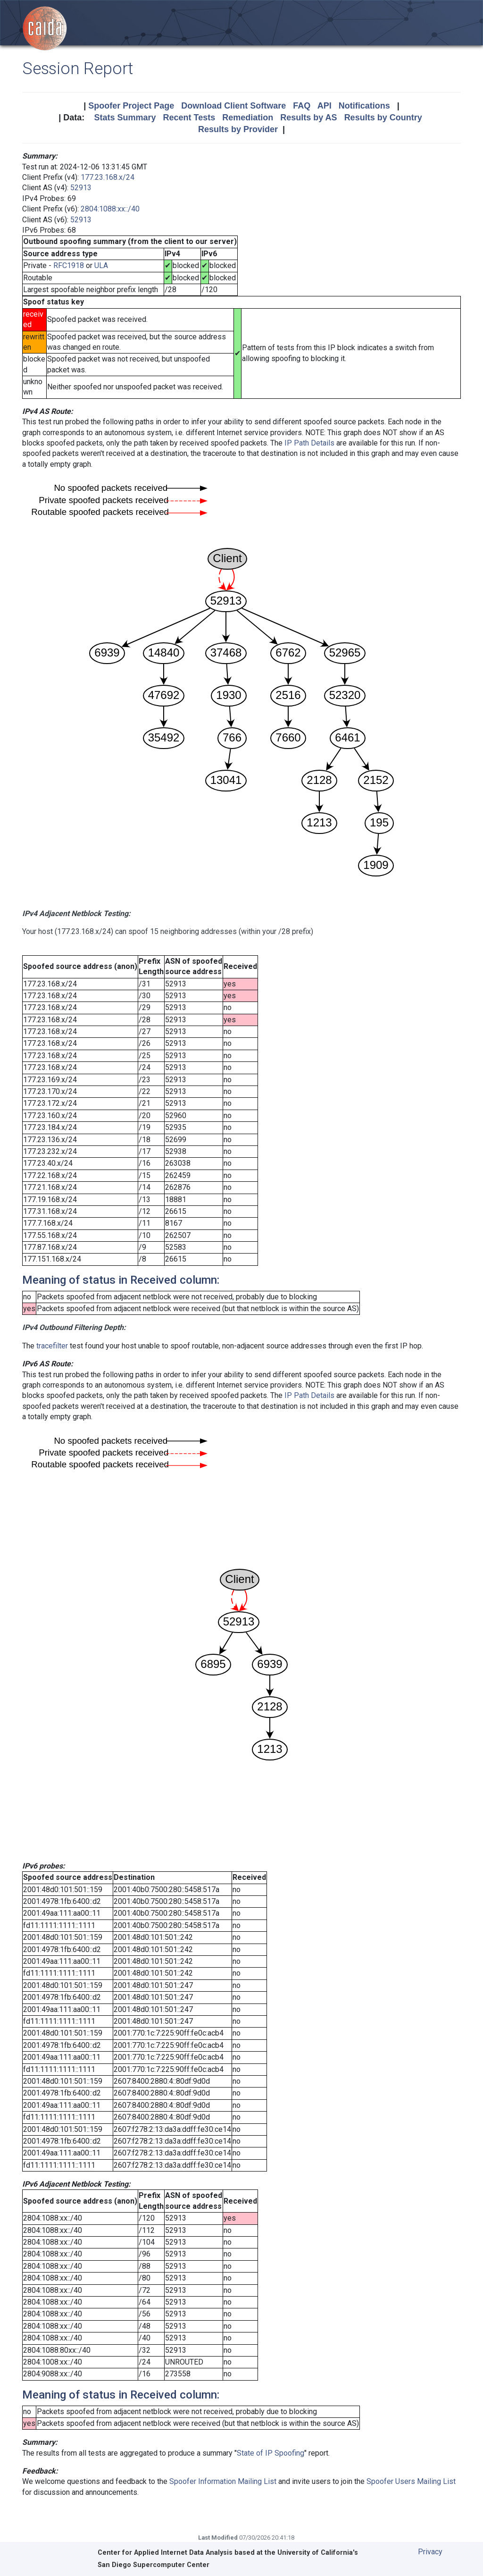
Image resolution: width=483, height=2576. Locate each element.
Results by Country (383, 117)
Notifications (364, 105)
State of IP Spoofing (270, 2453)
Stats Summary (125, 117)
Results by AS (308, 117)
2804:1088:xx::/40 (110, 208)
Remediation (247, 117)
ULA (101, 265)
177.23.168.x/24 (107, 177)
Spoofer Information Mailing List (222, 2481)
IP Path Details (309, 442)
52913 (81, 187)
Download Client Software (233, 105)
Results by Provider (238, 129)
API (324, 105)
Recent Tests (189, 117)
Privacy (430, 2551)
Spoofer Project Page (131, 105)
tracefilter (52, 1345)
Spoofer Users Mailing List (411, 2481)
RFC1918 (68, 265)
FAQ (301, 105)
